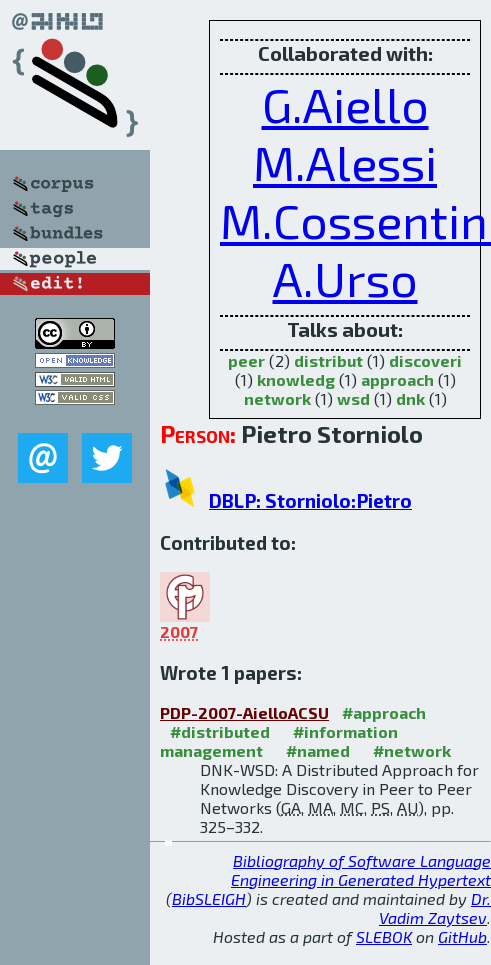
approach (397, 379)
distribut (328, 360)
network (277, 398)
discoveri (425, 360)
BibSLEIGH (209, 898)
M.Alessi (345, 162)
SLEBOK (384, 936)
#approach (384, 712)
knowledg (296, 379)
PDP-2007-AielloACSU (244, 712)
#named (318, 750)
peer (246, 360)
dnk (410, 398)
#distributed (220, 731)
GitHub (462, 936)
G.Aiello (345, 104)
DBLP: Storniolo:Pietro (310, 500)
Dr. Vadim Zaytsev (435, 908)
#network (412, 750)
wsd (353, 398)
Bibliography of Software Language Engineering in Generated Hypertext (361, 870)
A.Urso (345, 278)
